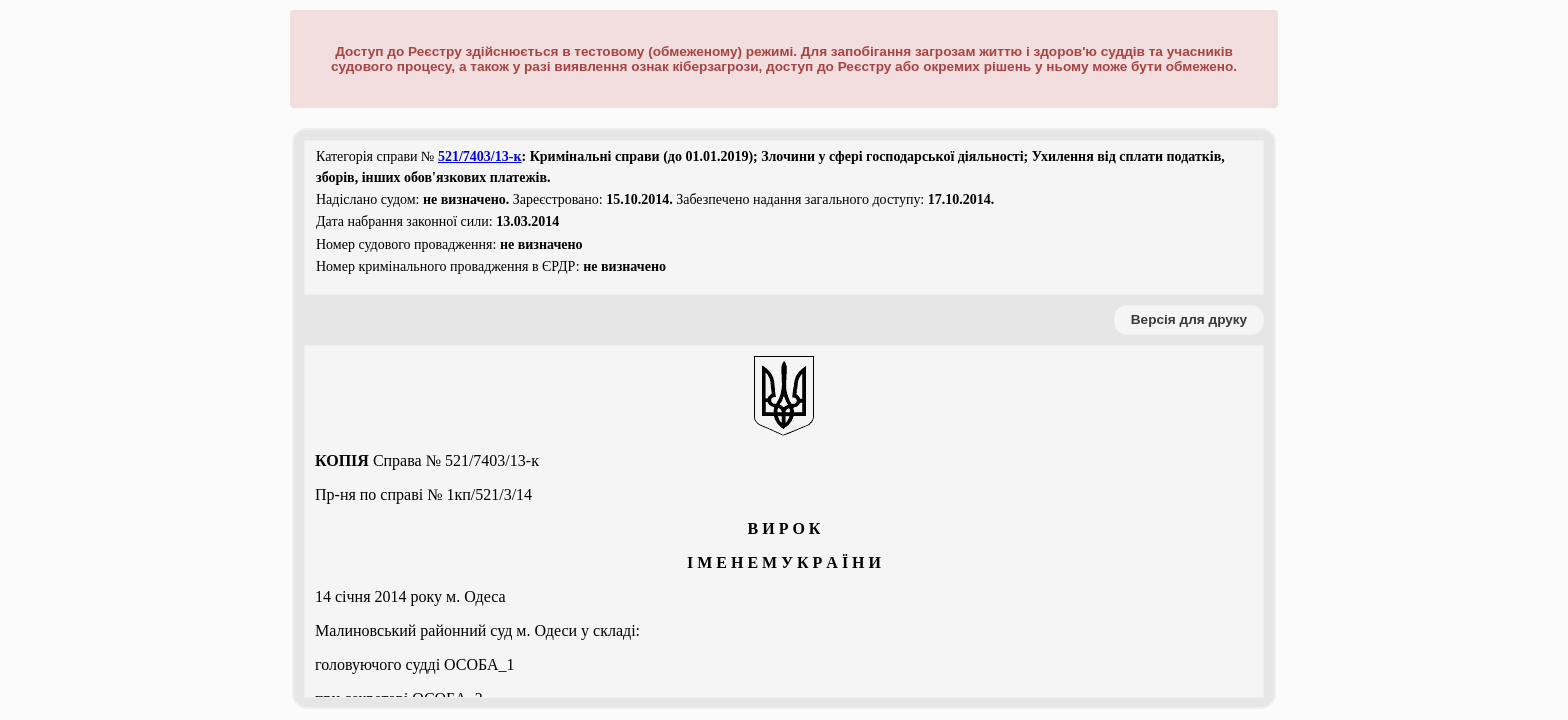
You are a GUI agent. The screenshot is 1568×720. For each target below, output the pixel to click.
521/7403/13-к (480, 156)
